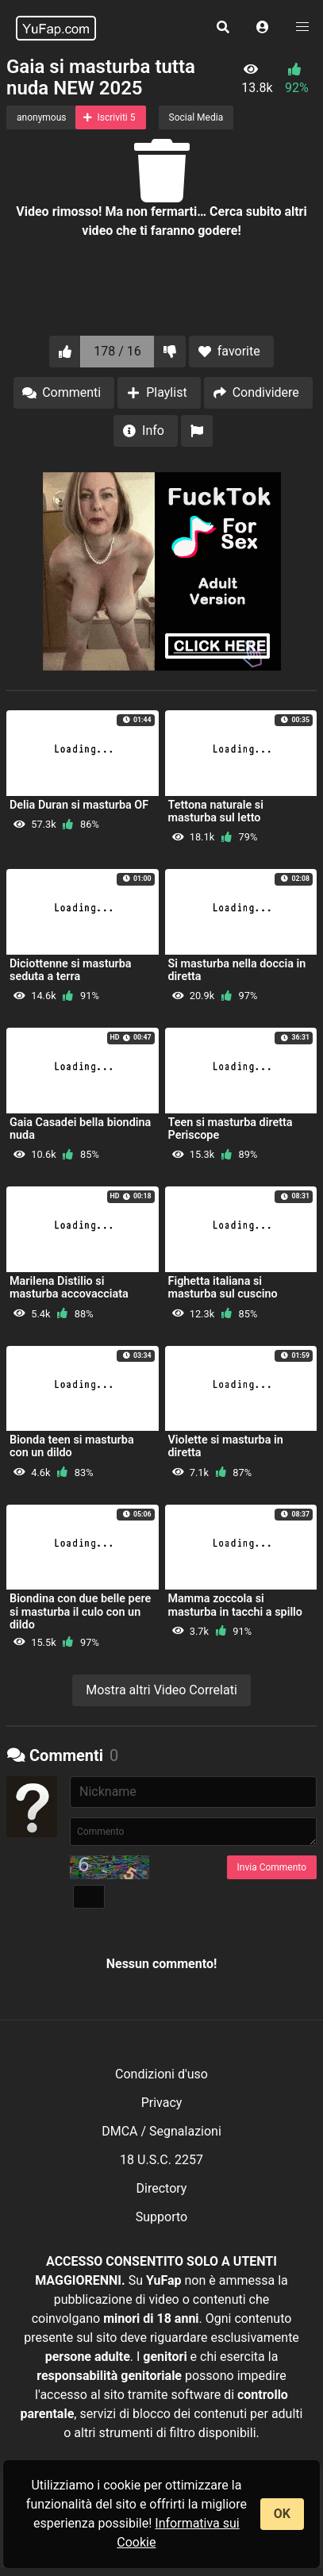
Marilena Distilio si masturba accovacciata (69, 1288)
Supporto (161, 2216)
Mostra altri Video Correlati (161, 1689)
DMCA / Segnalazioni (161, 2131)
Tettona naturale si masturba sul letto (215, 811)
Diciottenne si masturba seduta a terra (71, 970)
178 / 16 (117, 351)
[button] (262, 27)
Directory (162, 2188)
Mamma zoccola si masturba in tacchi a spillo (235, 1605)
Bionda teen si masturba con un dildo (72, 1446)
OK (282, 2513)
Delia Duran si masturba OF (79, 805)
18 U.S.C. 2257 (161, 2159)
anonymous (41, 117)
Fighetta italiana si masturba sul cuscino (223, 1288)
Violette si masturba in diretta (225, 1446)
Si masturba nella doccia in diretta (237, 970)
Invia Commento (271, 1867)
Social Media (196, 117)
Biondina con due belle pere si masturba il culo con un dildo (80, 1611)
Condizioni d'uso (161, 2074)
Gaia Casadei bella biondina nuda (80, 1129)
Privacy (162, 2102)
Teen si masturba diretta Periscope (230, 1129)
